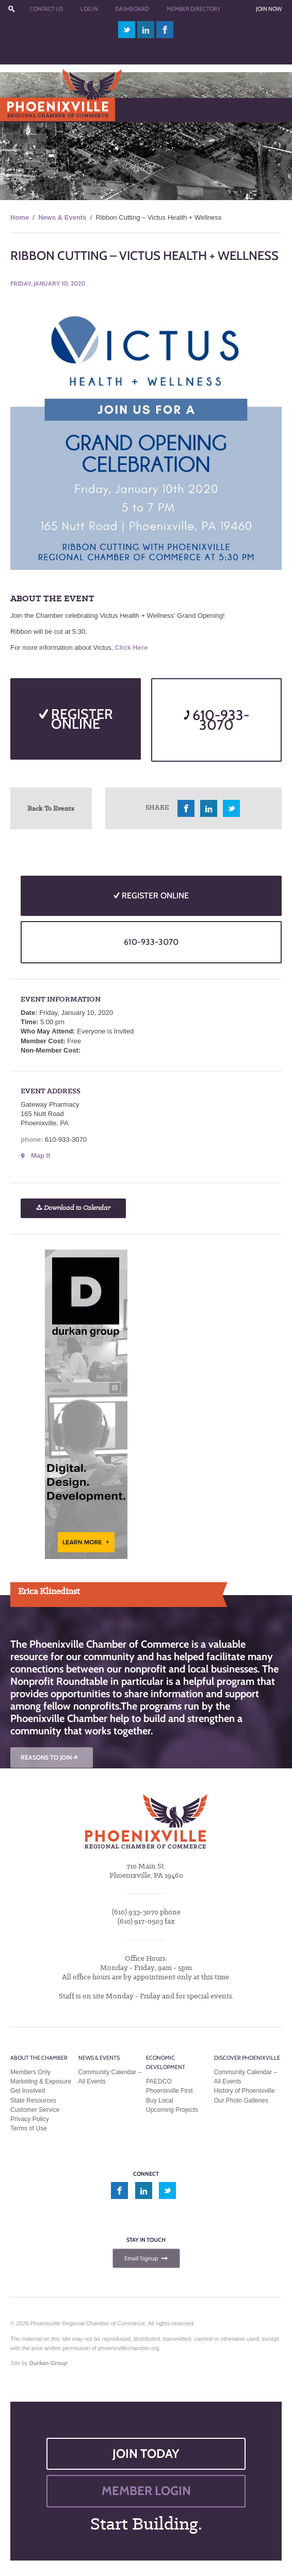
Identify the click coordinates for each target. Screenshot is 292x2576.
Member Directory (193, 8)
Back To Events (50, 808)
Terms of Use (28, 2128)
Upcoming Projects (172, 2109)
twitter (126, 30)
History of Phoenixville (244, 2090)
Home (19, 217)
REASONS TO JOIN (50, 1757)
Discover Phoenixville (247, 2057)
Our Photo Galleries (241, 2100)
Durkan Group (48, 2363)
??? (11, 9)
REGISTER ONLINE (76, 718)
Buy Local (159, 2100)
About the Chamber (39, 2057)
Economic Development (165, 2062)
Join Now (269, 8)
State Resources (33, 2100)
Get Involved (27, 2090)
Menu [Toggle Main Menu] (25, 109)
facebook (165, 30)
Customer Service (34, 2109)
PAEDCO (159, 2081)
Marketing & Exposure (40, 2081)
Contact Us (46, 8)
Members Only (30, 2072)
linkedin (146, 30)
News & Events (62, 217)
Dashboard (132, 8)
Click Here (131, 647)
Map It (41, 1155)
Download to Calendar (73, 1208)
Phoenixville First (169, 2090)
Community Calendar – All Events (110, 2077)
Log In (89, 8)
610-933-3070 (216, 720)
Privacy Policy (29, 2119)
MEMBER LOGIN (146, 2490)
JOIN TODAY (146, 2453)
